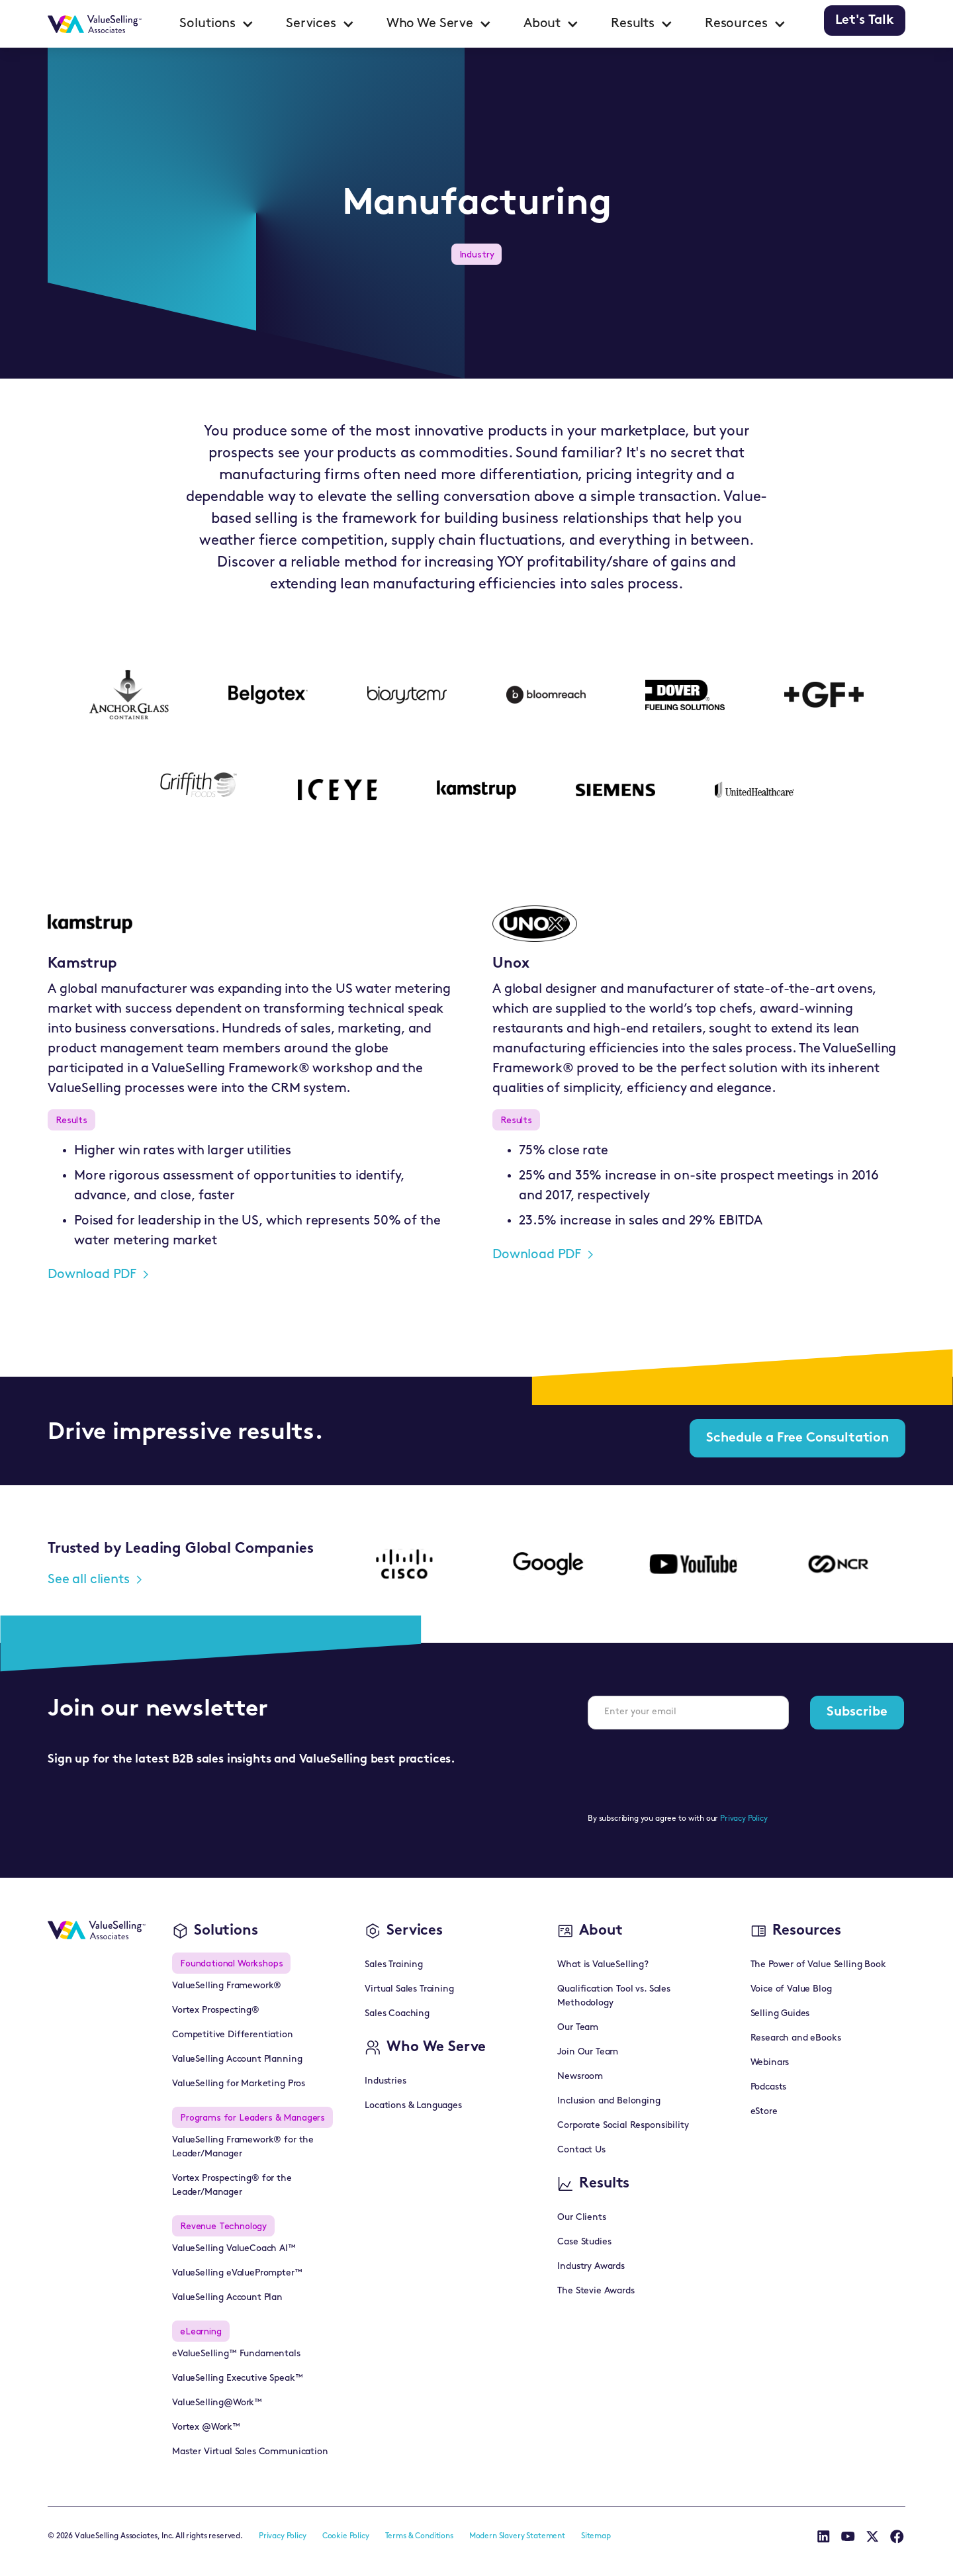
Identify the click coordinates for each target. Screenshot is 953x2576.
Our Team (577, 2028)
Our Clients (581, 2218)
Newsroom (580, 2077)
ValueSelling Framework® (226, 1986)
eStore (764, 2112)
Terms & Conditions (419, 2536)
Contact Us (581, 2150)
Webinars (770, 2063)
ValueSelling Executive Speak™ (237, 2378)
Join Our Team (587, 2052)
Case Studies (584, 2242)
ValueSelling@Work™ (217, 2403)
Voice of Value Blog (791, 1989)
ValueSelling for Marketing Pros (238, 2084)
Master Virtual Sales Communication (250, 2452)
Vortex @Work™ (206, 2427)
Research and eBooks (795, 2038)
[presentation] (688, 1766)
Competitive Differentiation (232, 2035)
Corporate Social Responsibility (622, 2126)
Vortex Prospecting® (215, 2010)
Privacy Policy (744, 1819)
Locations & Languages (413, 2106)
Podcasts (768, 2087)
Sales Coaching (397, 2014)
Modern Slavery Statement (517, 2536)
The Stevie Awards (595, 2291)
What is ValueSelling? (603, 1965)
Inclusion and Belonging (608, 2101)
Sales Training (394, 1965)
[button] (216, 24)
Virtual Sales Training (409, 1989)
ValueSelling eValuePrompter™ (237, 2273)
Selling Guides (780, 2014)
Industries (385, 2081)
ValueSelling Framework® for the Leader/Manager (243, 2147)
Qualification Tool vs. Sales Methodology (613, 1996)
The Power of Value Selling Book (818, 1965)
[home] (95, 24)
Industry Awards (591, 2267)
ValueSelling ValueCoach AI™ (234, 2249)
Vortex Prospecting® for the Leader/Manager (232, 2185)
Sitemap (596, 2536)
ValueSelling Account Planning (237, 2059)
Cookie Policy (345, 2536)
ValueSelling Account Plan (227, 2298)
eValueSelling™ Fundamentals (236, 2354)
